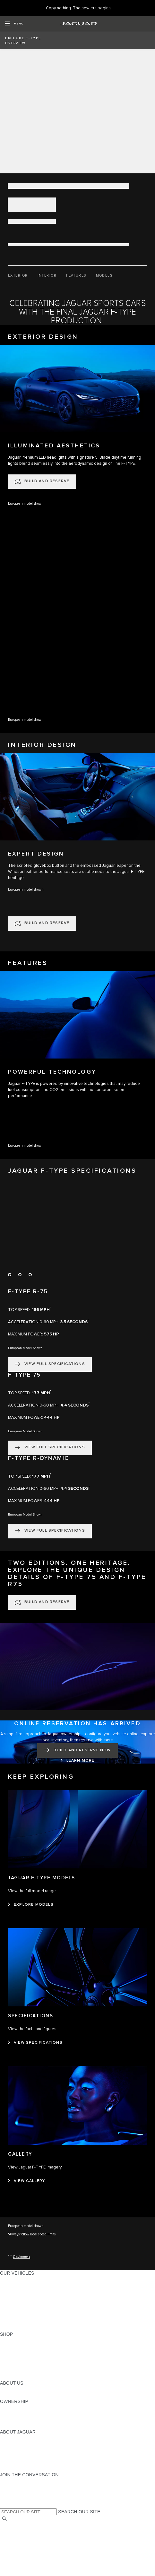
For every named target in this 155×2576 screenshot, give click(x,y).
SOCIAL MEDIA (16, 2562)
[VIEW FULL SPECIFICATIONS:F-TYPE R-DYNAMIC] (50, 1531)
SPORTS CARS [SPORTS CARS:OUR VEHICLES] (16, 2297)
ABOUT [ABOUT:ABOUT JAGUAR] (8, 2438)
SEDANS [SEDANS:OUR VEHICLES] (9, 2303)
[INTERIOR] (47, 276)
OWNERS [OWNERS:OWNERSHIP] (10, 2407)
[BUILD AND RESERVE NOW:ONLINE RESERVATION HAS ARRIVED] (77, 1750)
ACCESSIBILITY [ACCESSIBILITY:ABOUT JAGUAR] (17, 2468)
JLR (4, 2389)
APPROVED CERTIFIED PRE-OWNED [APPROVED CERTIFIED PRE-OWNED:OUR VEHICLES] (40, 2315)
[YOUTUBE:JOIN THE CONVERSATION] (13, 2493)
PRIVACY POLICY (19, 2537)
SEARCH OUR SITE (79, 2511)
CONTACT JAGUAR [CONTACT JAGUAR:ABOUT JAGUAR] (21, 2456)
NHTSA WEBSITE (18, 2531)
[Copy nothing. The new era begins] (78, 8)
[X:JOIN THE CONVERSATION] (4, 2505)
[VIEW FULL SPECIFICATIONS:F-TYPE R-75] (50, 1364)
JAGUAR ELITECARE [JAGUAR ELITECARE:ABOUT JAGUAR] (23, 2444)
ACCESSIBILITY (17, 2556)
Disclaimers (21, 2256)
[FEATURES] (76, 276)
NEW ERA (11, 2328)
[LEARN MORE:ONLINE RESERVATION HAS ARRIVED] (78, 1761)
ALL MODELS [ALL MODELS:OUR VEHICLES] (14, 2279)
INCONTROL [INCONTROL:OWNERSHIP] (13, 2413)
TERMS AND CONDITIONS (28, 2550)
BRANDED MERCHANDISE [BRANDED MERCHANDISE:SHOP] (29, 2376)
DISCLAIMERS (15, 2568)
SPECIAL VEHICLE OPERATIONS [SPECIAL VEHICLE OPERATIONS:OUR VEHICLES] (35, 2309)
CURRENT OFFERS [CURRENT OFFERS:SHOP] (21, 2340)
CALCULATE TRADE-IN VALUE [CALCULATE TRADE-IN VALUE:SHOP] (33, 2370)
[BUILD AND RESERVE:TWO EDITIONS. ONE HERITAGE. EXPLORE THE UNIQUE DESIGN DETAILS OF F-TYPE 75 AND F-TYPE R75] (42, 1602)
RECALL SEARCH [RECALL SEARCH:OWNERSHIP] (19, 2425)
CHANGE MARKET (20, 2525)
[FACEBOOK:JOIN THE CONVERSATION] (15, 2499)
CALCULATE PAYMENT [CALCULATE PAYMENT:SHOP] (24, 2364)
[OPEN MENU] (14, 24)
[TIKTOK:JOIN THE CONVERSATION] (11, 2486)
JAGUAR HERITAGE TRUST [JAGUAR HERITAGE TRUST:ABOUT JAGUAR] (30, 2462)
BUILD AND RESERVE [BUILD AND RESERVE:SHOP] (23, 2346)
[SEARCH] (4, 2519)
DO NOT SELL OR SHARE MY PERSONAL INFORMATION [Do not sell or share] (61, 2543)
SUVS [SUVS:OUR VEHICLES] (6, 2285)
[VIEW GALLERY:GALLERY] (26, 2181)
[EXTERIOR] (18, 276)
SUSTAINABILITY (18, 2395)
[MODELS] (104, 276)
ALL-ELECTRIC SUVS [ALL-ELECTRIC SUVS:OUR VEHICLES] (23, 2291)
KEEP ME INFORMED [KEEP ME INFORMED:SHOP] (23, 2358)
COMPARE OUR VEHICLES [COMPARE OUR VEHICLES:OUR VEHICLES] (29, 2321)
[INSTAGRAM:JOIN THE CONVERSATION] (16, 2480)
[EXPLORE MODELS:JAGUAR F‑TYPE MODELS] (31, 1905)
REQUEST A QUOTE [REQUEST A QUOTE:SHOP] (22, 2352)
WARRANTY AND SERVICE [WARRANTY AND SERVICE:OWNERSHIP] (29, 2419)
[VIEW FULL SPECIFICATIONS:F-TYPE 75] (50, 1448)
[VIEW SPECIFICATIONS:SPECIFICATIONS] (35, 2043)
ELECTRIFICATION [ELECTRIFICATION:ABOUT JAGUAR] (20, 2450)
